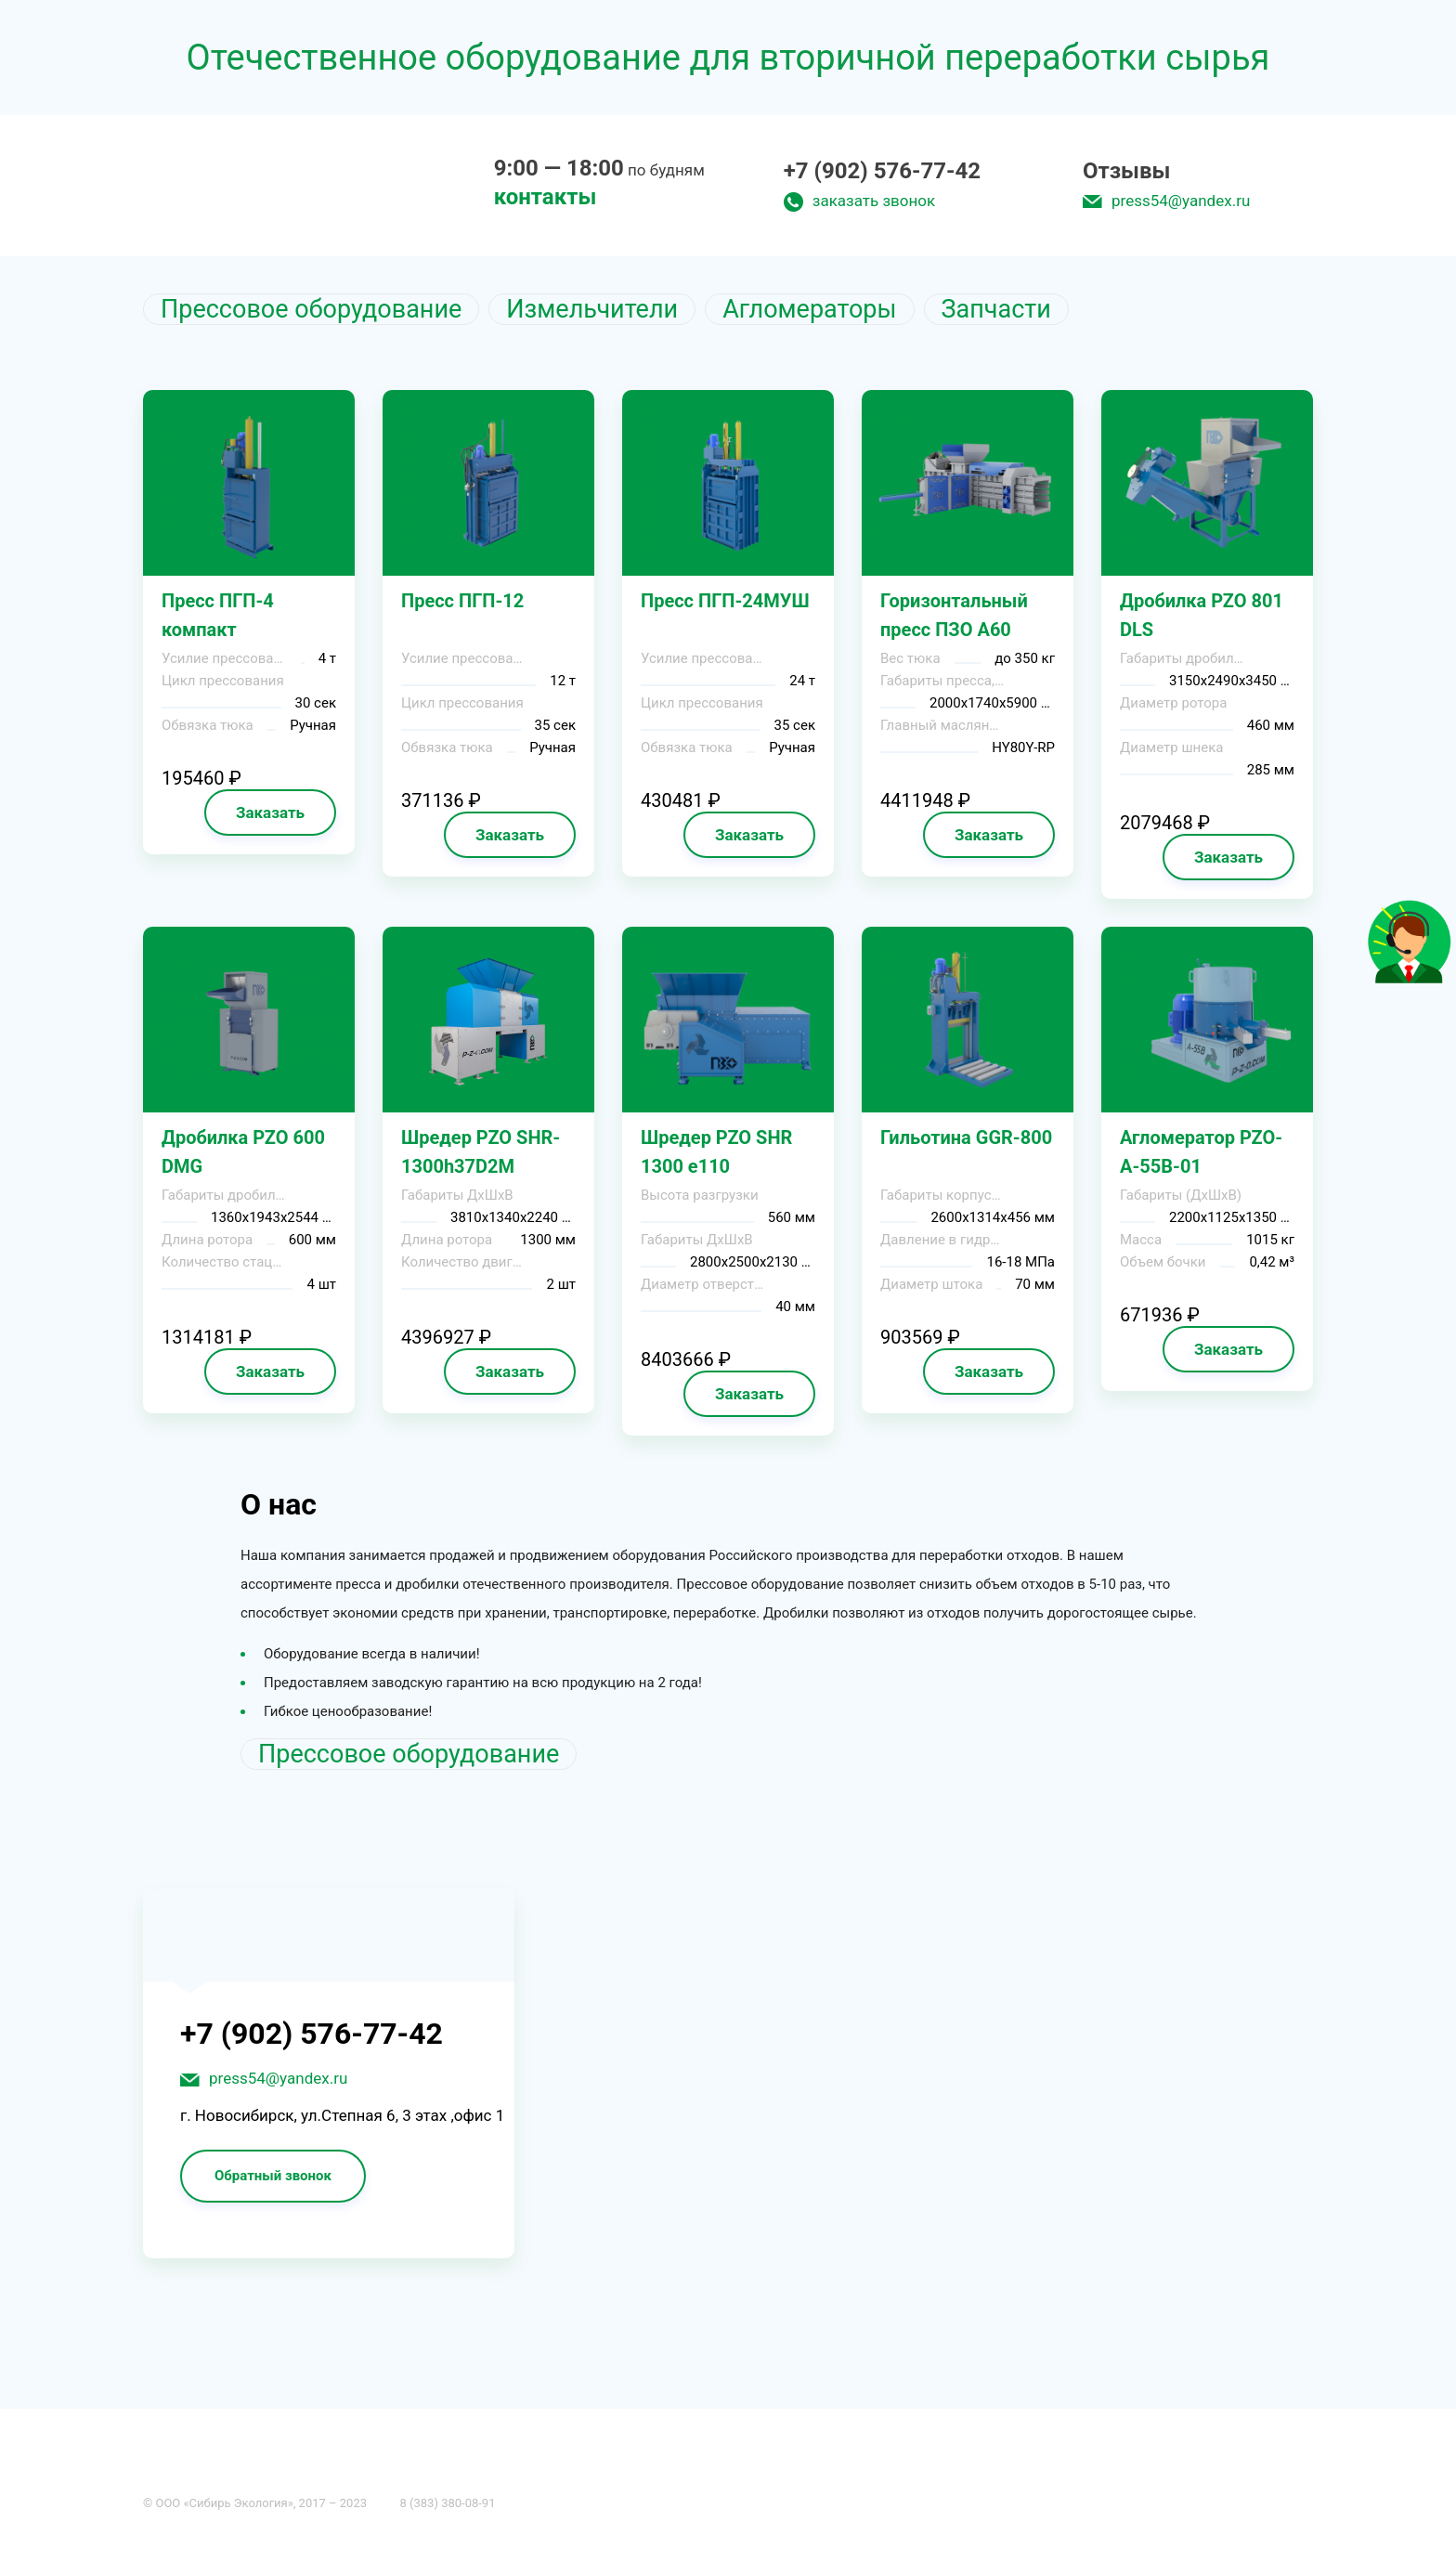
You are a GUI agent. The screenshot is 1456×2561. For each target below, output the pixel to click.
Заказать (270, 812)
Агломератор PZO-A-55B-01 (1201, 1151)
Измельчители (592, 309)
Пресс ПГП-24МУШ (725, 601)
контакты (545, 197)
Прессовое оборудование (311, 309)
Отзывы (1126, 171)
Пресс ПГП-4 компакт (218, 615)
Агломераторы (809, 309)
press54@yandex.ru (1181, 200)
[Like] (1409, 978)
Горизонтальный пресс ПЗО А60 (954, 615)
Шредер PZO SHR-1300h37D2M (480, 1151)
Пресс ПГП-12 (462, 601)
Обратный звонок (273, 2175)
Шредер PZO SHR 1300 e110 (716, 1151)
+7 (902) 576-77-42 (882, 171)
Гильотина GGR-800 (966, 1137)
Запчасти (996, 309)
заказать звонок (873, 200)
